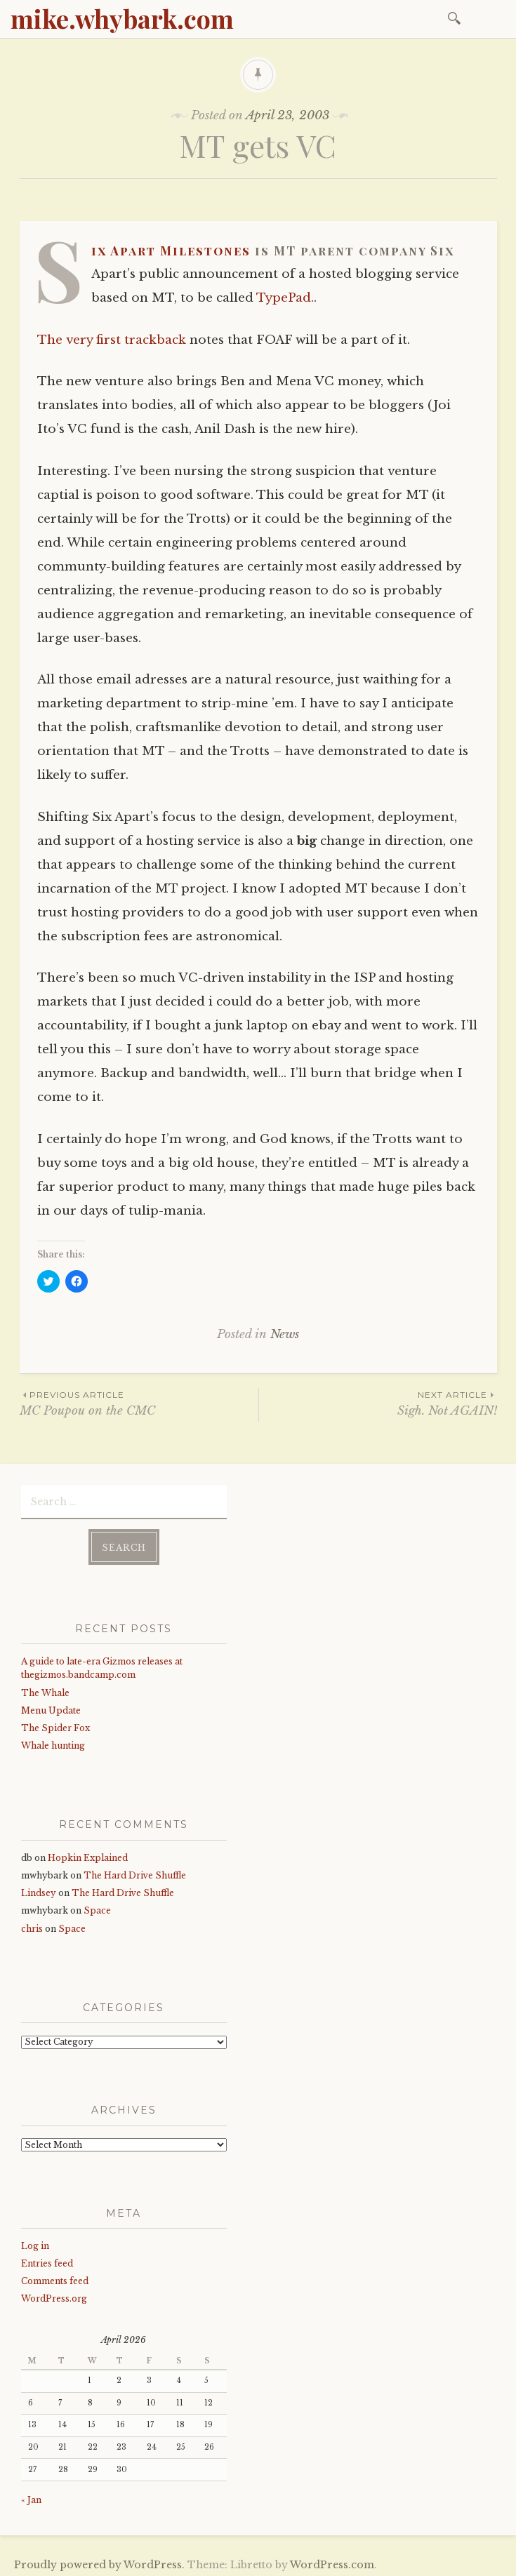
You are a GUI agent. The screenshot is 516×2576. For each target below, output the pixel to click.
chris (32, 1924)
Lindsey (38, 1888)
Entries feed (47, 2259)
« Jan (31, 2495)
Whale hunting (53, 1741)
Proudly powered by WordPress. (99, 2561)
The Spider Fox (55, 1724)
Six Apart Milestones (171, 250)
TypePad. (285, 298)
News (284, 1334)
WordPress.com (332, 2561)
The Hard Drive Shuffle (135, 1871)
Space (97, 1906)
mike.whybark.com (122, 18)
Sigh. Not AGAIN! (378, 1403)
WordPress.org (54, 2295)
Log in (35, 2241)
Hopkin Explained (88, 1853)
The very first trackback (111, 340)
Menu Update (51, 1706)
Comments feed (54, 2276)
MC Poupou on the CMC (139, 1403)
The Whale (45, 1688)
